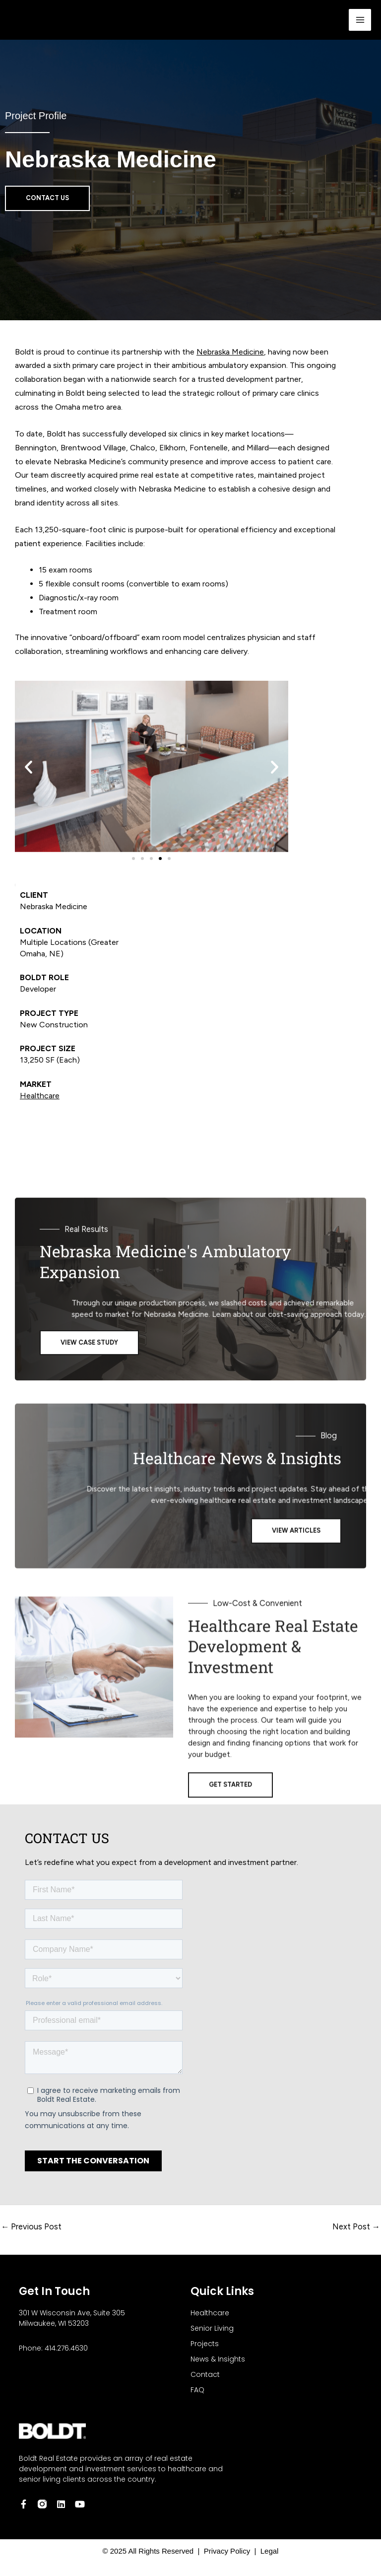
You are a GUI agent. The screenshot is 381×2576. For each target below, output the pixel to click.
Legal (267, 2551)
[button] (28, 766)
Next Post (356, 2226)
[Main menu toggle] (360, 20)
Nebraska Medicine (230, 352)
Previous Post (31, 2226)
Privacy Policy (229, 2551)
